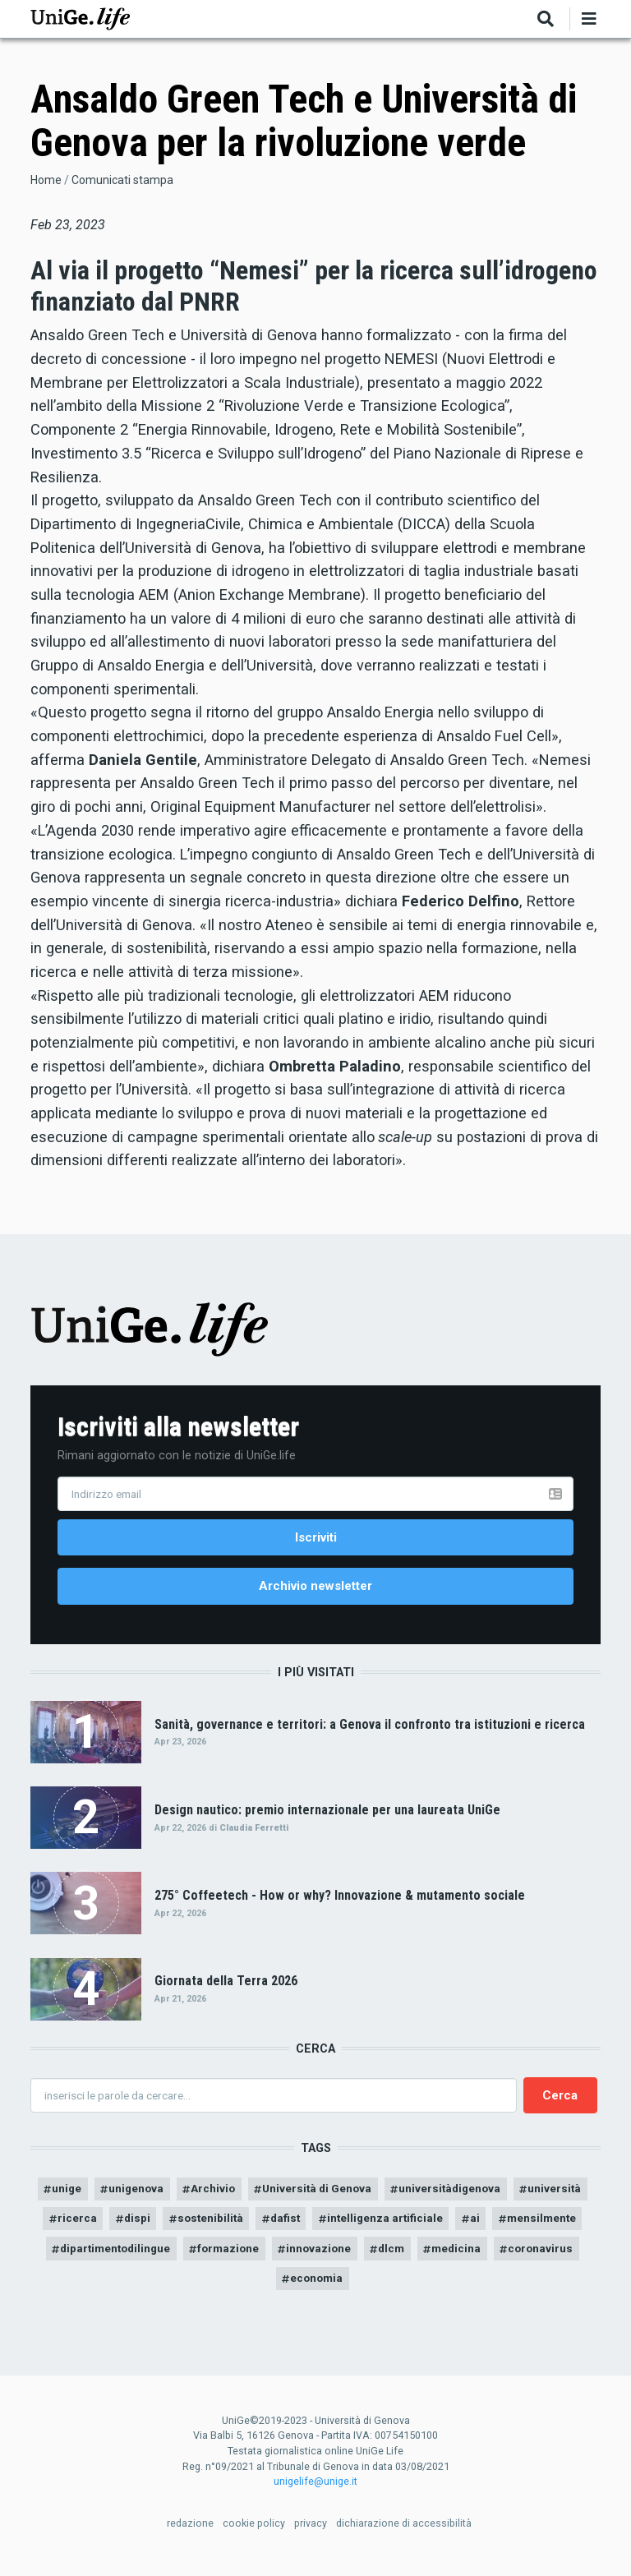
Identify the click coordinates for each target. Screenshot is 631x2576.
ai (574, 2226)
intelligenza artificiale (480, 2226)
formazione (365, 2258)
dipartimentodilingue (245, 2258)
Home (46, 180)
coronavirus (314, 2289)
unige (97, 2194)
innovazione (460, 2258)
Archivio (250, 2194)
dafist (375, 2226)
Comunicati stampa (122, 180)
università (81, 2226)
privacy (310, 2534)
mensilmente (121, 2258)
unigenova (170, 2194)
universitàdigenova (498, 2194)
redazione (190, 2534)
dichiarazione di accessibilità (404, 2534)
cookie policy (254, 2534)
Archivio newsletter (315, 1589)
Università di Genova (359, 2194)
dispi (219, 2226)
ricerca (157, 2226)
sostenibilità (296, 2226)
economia (404, 2289)
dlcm (536, 2258)
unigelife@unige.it (315, 2493)
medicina (227, 2289)
